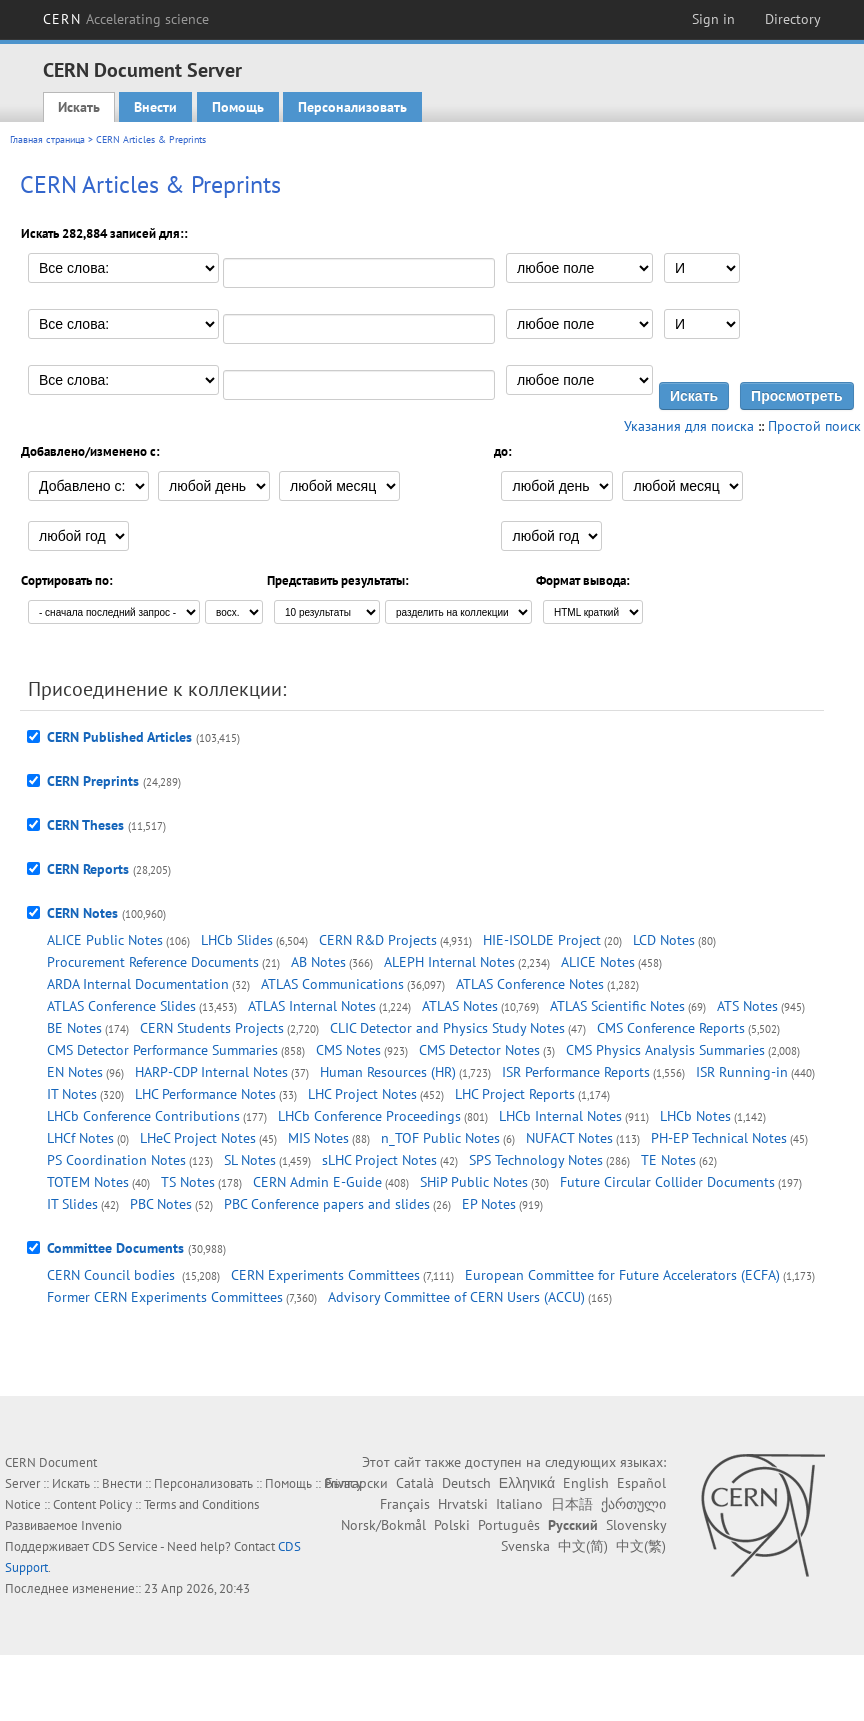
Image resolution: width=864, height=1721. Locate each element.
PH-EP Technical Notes (719, 1138)
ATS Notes (747, 1006)
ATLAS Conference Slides (121, 1006)
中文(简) (583, 1546)
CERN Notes (82, 913)
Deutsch (466, 1483)
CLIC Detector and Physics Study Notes (447, 1028)
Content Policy (92, 1504)
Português (509, 1525)
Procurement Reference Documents (153, 962)
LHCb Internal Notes (560, 1116)
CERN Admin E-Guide (317, 1182)
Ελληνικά (527, 1483)
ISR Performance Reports (576, 1072)
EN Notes (75, 1072)
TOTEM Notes (88, 1182)
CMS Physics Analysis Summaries (665, 1050)
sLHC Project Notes (379, 1160)
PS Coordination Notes (116, 1160)
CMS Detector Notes (479, 1050)
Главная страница (47, 139)
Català (415, 1483)
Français (405, 1504)
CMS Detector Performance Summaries (162, 1050)
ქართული (633, 1504)
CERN (126, 19)
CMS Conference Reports (671, 1028)
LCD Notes (664, 940)
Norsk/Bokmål (383, 1525)
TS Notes (188, 1182)
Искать (79, 107)
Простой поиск (814, 426)
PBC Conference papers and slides (327, 1204)
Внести (155, 107)
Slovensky (636, 1525)
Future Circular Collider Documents (667, 1182)
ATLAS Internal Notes (312, 1006)
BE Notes (74, 1028)
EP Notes (489, 1204)
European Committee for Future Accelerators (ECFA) (622, 1275)
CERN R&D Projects (378, 940)
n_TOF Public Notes (440, 1138)
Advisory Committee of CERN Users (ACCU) (456, 1297)
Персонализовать (352, 107)
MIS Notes (318, 1138)
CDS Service (125, 1546)
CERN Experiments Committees (325, 1275)
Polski (452, 1525)
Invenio (101, 1525)
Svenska (525, 1546)
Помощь (238, 107)
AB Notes (318, 962)
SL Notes (250, 1160)
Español (641, 1483)
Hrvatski (463, 1504)
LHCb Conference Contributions (143, 1116)
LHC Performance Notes (205, 1094)
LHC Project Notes (362, 1094)
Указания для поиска (689, 426)
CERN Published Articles (119, 737)
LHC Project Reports (515, 1094)
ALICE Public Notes (105, 940)
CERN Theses (85, 825)
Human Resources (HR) (388, 1072)
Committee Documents (115, 1248)
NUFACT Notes (569, 1138)
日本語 (572, 1504)
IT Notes (72, 1094)
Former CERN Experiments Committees (165, 1297)
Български (356, 1483)
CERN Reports (88, 869)
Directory (793, 19)
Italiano (519, 1504)
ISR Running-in (742, 1072)
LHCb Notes (695, 1116)
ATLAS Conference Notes (530, 984)
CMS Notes (348, 1050)
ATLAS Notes (460, 1006)
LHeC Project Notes (198, 1138)
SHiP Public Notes (474, 1182)
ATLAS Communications (332, 984)
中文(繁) (641, 1546)
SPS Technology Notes (536, 1160)
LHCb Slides (237, 940)
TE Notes (668, 1160)
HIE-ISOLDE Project (542, 940)
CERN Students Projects (212, 1028)
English (586, 1483)
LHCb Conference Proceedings (369, 1116)
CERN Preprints (93, 781)
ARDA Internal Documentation (138, 984)
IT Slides (72, 1204)
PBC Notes (161, 1204)
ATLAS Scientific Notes (617, 1006)
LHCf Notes (80, 1138)
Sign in (713, 19)
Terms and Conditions (201, 1504)
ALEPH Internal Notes (449, 962)
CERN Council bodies (113, 1275)
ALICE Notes (598, 962)
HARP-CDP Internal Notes (211, 1072)
